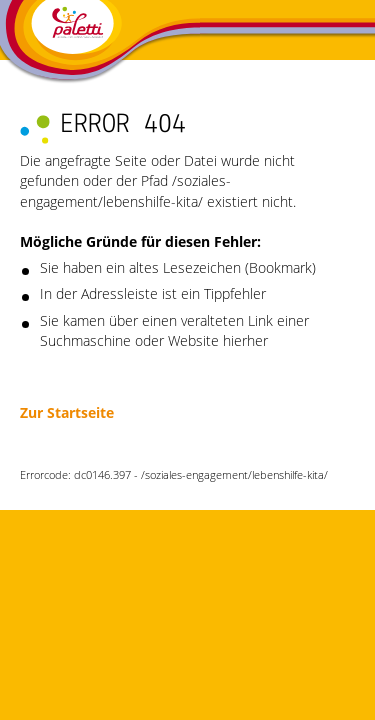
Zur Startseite (67, 412)
